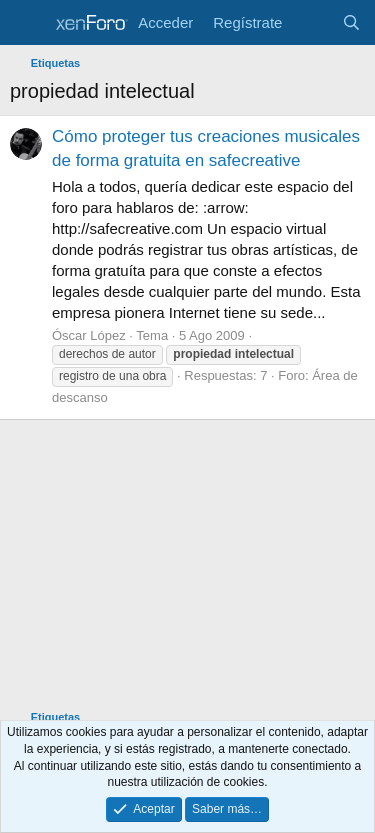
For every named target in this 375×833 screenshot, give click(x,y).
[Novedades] (311, 22)
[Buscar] (351, 22)
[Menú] (27, 23)
